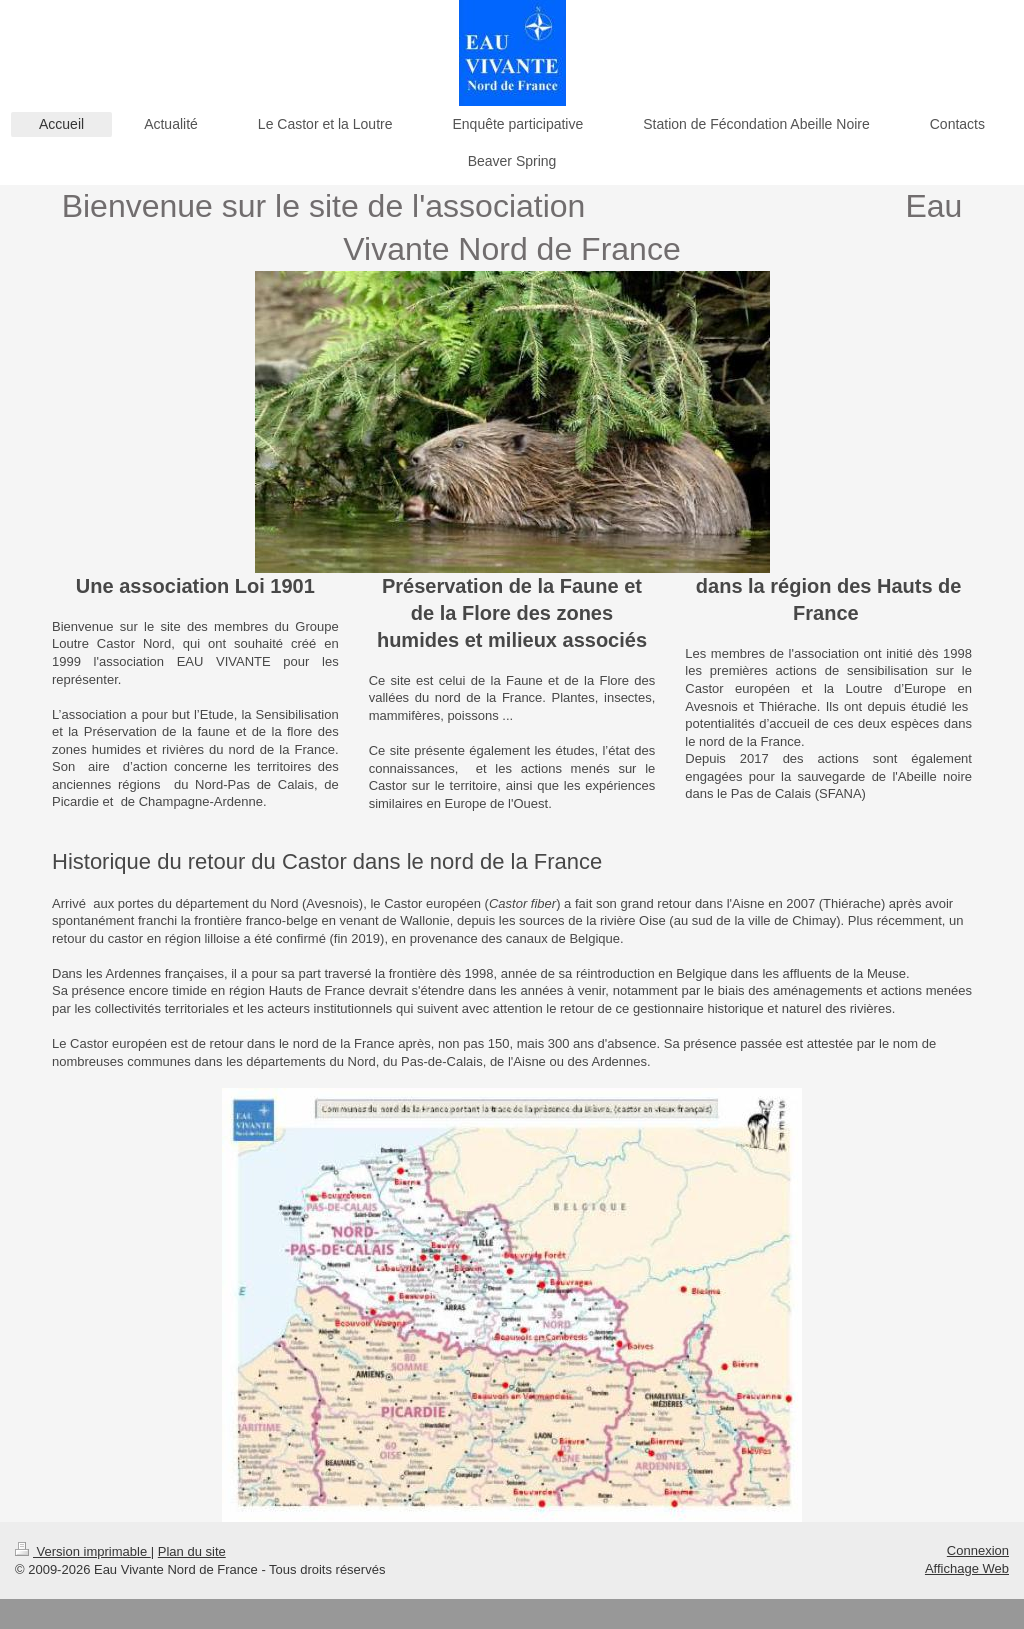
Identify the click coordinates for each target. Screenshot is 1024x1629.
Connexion (978, 1550)
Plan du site (192, 1551)
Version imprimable (83, 1551)
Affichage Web (967, 1568)
